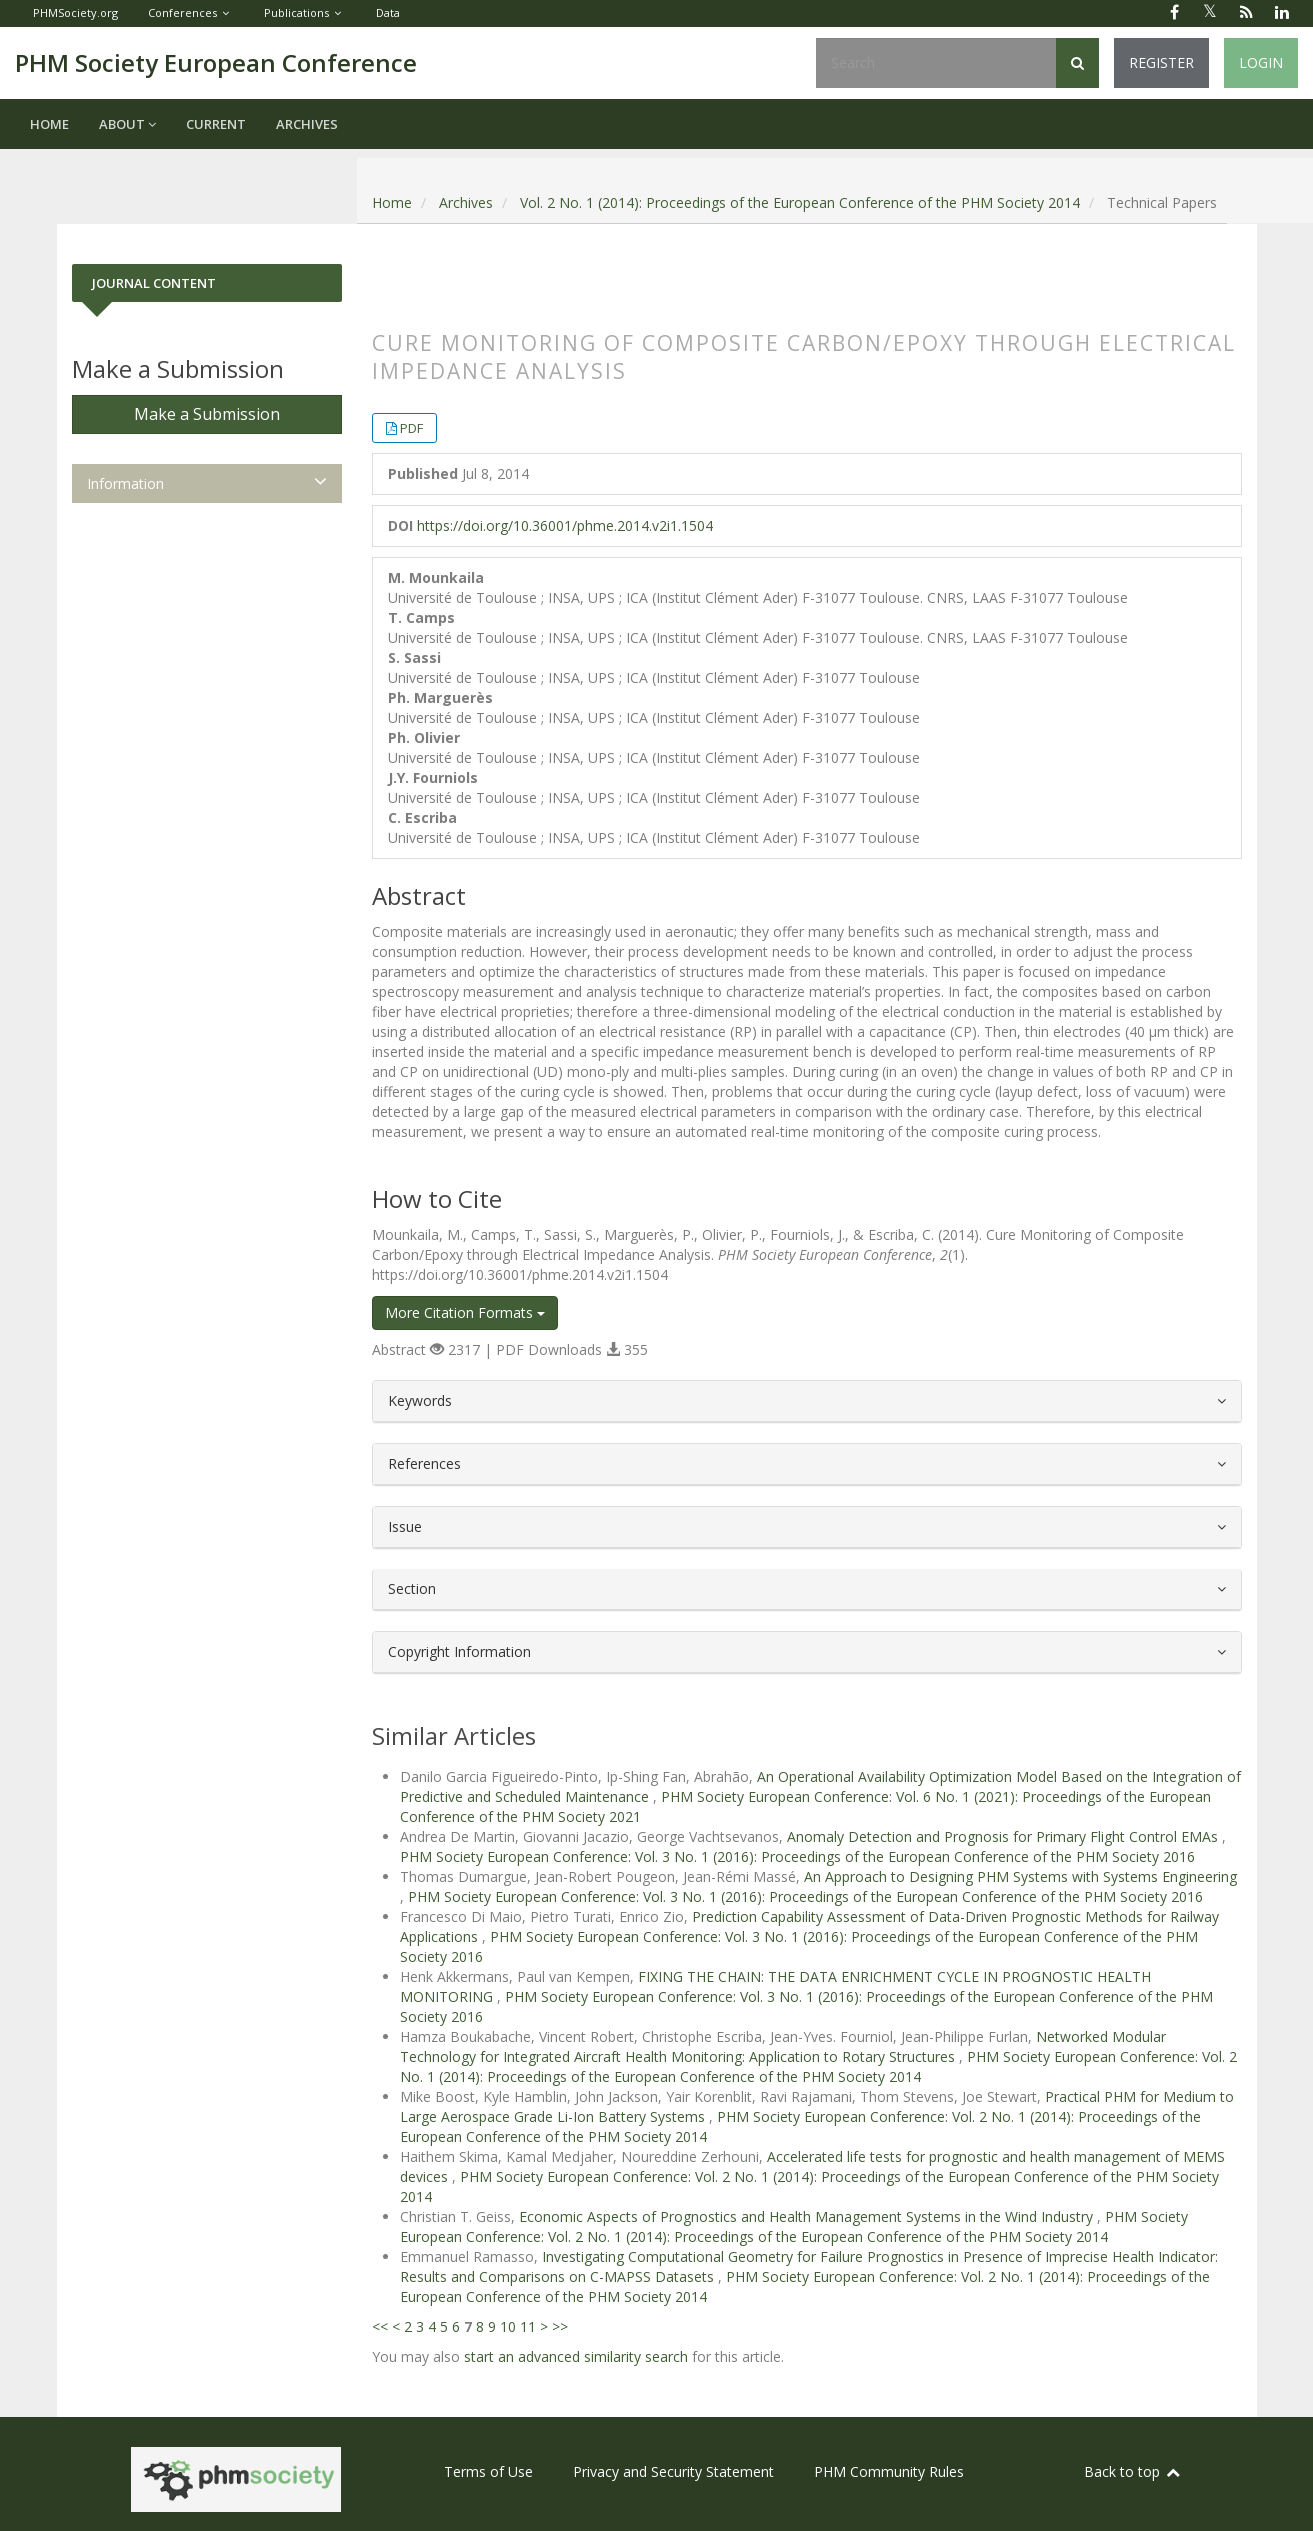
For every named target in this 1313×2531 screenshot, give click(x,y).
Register (1161, 62)
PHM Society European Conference (216, 62)
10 (508, 2326)
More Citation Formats (465, 1312)
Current (216, 124)
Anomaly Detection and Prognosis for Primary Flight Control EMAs (1004, 1836)
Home (49, 124)
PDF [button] (411, 428)
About (127, 124)
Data (388, 12)
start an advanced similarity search (576, 2356)
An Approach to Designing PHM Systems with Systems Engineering (1020, 1876)
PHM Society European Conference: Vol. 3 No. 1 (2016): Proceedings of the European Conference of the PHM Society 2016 (797, 1856)
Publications (296, 12)
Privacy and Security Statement (673, 2471)
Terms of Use (488, 2471)
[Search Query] (936, 63)
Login (1261, 62)
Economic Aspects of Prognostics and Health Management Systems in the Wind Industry (808, 2216)
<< (380, 2326)
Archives (307, 124)
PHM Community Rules (889, 2471)
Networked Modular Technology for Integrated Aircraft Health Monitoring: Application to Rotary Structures (783, 2046)
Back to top (1133, 2471)
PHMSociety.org (75, 12)
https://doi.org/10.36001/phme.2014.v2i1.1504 (565, 525)
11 (528, 2326)
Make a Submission (207, 414)
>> (560, 2326)
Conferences (182, 12)
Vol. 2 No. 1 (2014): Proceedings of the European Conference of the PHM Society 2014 (800, 202)
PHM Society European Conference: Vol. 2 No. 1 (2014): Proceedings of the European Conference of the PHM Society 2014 (818, 2066)
